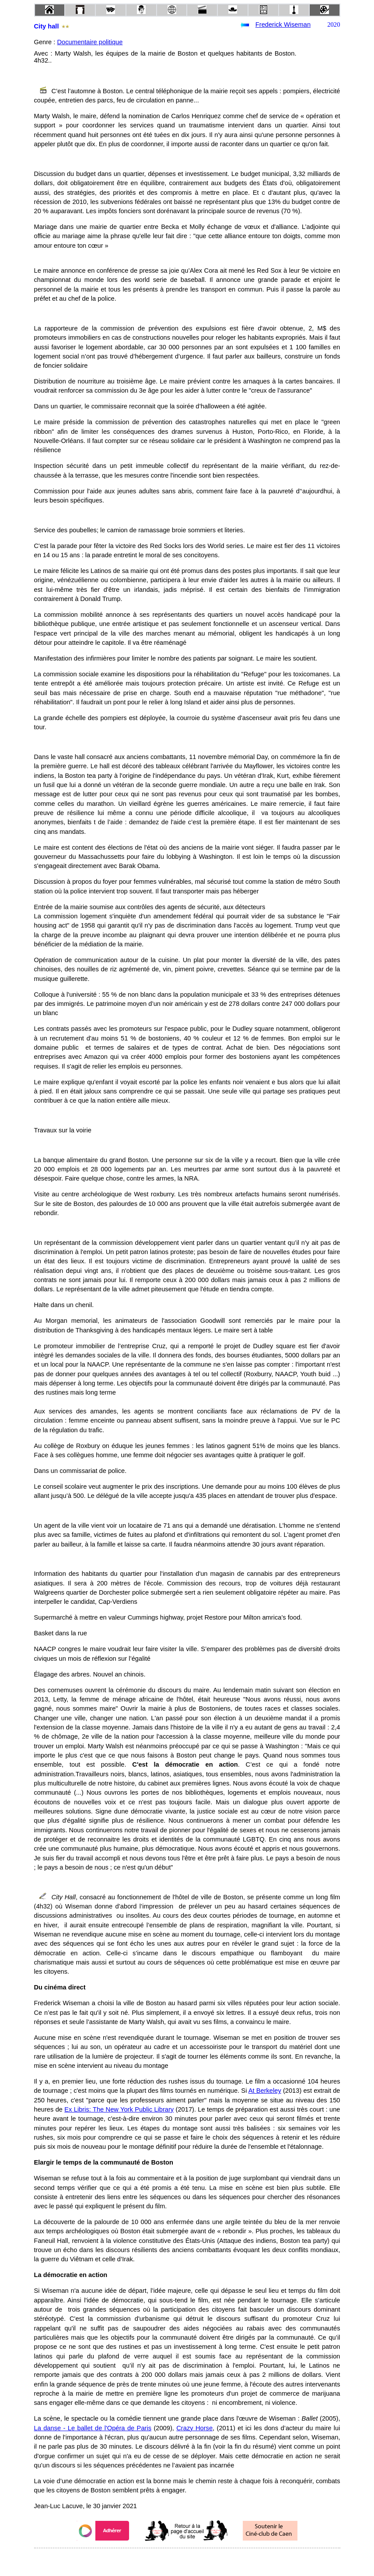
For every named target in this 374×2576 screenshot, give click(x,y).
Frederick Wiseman (283, 24)
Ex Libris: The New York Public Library (119, 2109)
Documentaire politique (89, 42)
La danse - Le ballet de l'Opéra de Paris (93, 2428)
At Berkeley (264, 2090)
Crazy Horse (194, 2428)
